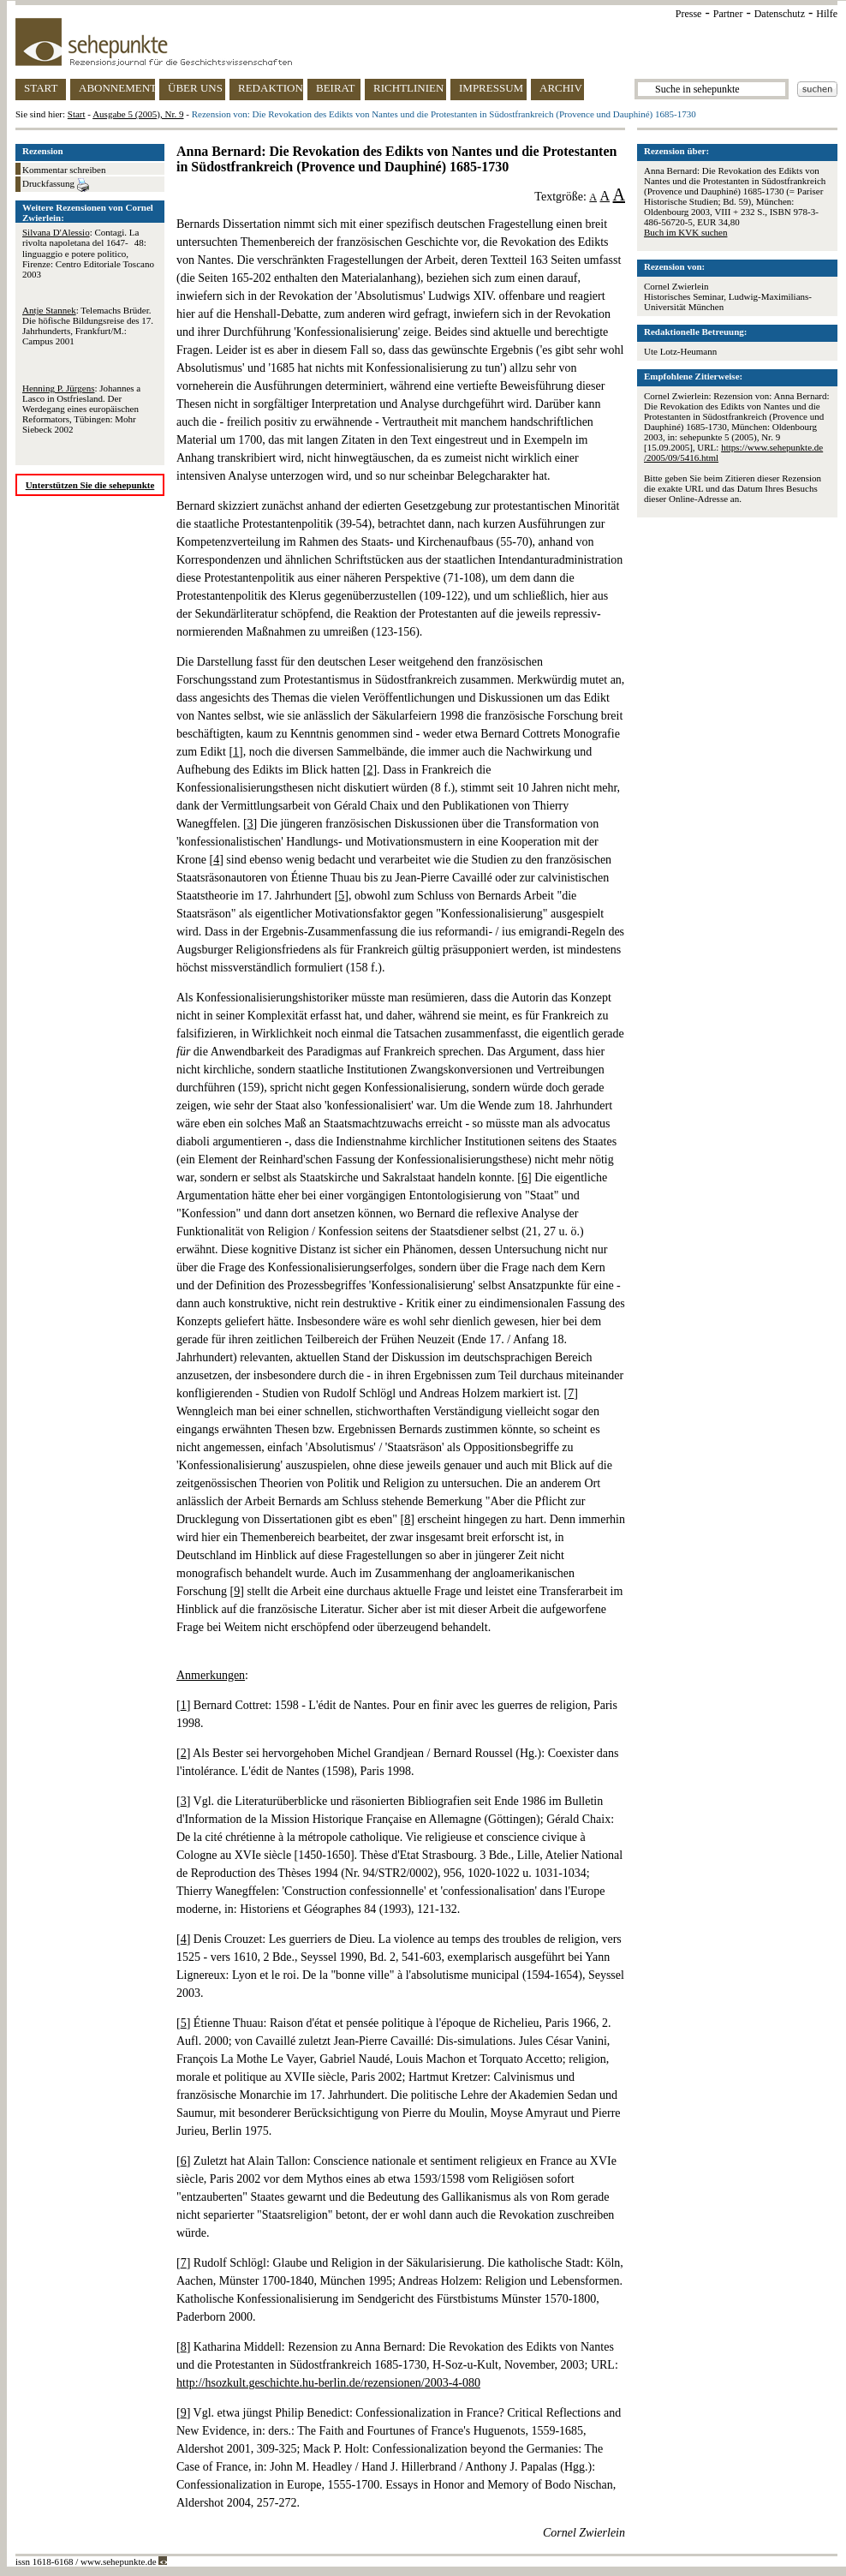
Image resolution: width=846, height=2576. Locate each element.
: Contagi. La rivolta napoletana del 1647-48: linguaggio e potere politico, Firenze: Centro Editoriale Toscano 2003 (88, 253)
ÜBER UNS (195, 87)
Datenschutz (779, 14)
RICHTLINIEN (408, 87)
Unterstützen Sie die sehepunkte (90, 485)
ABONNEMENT (117, 87)
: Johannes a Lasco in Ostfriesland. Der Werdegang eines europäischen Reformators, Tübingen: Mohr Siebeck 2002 (81, 408)
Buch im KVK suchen (685, 232)
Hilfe (826, 14)
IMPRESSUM (491, 87)
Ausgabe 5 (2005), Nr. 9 (137, 114)
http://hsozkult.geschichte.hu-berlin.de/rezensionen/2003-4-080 (328, 2382)
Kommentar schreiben (63, 169)
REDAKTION (270, 87)
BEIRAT (335, 87)
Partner (728, 14)
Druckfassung (55, 185)
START (40, 87)
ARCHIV (560, 87)
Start (77, 114)
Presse (689, 14)
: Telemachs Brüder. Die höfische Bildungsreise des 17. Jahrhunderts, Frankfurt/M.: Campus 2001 (87, 325)
